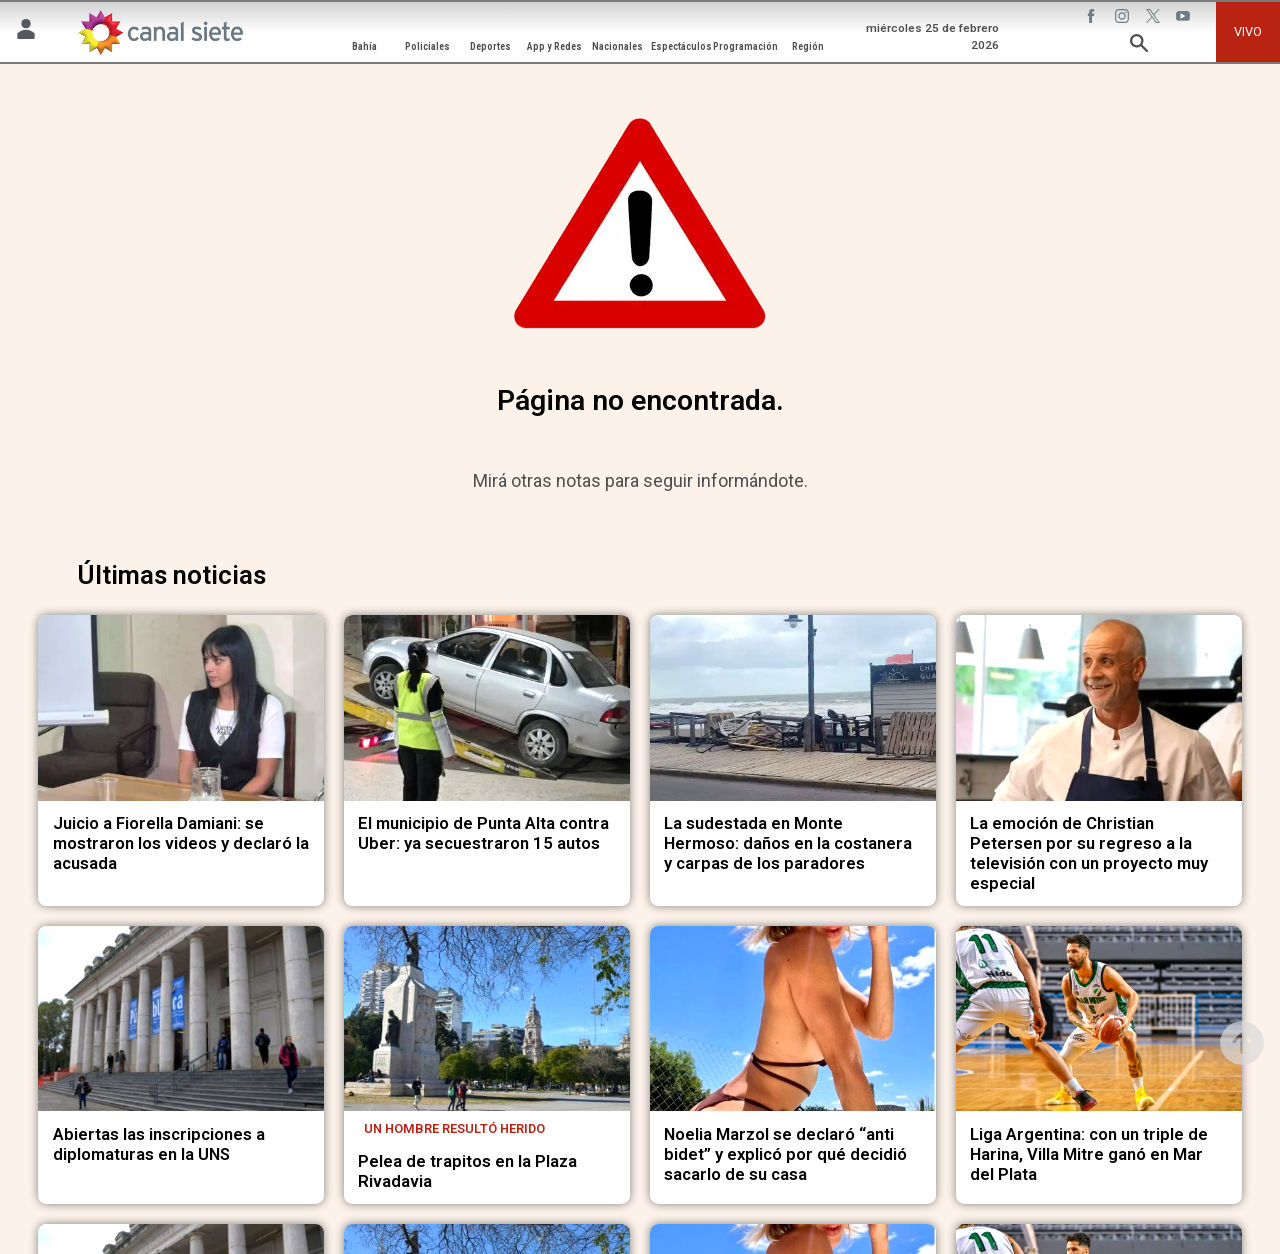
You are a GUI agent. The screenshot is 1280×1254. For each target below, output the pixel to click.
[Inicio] (160, 32)
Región (808, 46)
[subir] (1242, 1043)
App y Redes (554, 46)
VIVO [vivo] (1248, 31)
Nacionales (617, 46)
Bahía (364, 46)
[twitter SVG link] (1155, 19)
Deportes (490, 46)
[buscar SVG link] (1139, 46)
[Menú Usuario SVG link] (26, 32)
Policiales (427, 46)
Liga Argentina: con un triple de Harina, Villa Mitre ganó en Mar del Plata (1089, 1154)
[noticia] (181, 708)
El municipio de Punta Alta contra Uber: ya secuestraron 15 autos (483, 833)
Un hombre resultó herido (454, 1128)
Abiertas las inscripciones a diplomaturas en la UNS (159, 1144)
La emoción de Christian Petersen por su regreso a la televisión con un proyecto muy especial (1089, 853)
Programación (745, 46)
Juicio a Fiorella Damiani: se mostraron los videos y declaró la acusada (181, 843)
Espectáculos (681, 46)
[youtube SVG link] (1185, 19)
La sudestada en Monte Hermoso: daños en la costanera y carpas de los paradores (788, 843)
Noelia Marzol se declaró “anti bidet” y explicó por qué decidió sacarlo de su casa (785, 1154)
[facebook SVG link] (1093, 19)
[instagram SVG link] (1124, 19)
